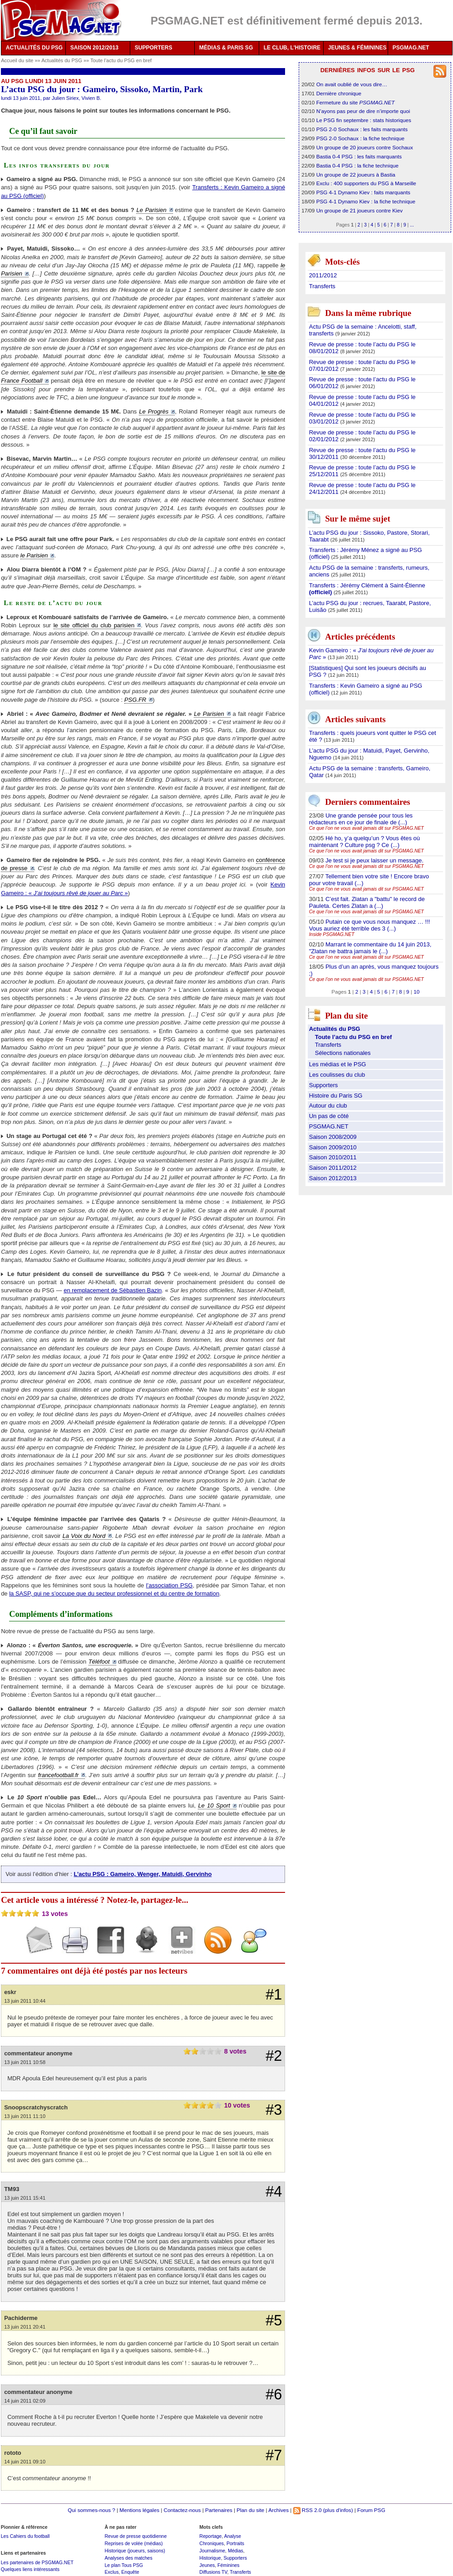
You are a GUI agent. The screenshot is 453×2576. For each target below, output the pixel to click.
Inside (332, 934)
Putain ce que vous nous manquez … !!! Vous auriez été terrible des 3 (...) (369, 925)
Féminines (228, 2565)
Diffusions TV (213, 2572)
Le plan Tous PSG (123, 2565)
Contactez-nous (182, 2510)
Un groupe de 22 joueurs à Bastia (355, 174)
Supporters (323, 1085)
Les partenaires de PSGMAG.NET (37, 2562)
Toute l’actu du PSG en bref (121, 60)
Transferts (322, 286)
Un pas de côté (329, 1116)
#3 (274, 2110)
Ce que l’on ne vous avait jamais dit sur (366, 828)
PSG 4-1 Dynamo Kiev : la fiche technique (365, 201)
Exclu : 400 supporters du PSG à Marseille (366, 183)
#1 (274, 1994)
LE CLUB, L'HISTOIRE (292, 47)
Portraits (235, 2543)
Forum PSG (371, 2510)
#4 (274, 2191)
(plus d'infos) (338, 2510)
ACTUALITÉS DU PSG (34, 47)
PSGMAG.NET (411, 47)
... (412, 224)
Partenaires (218, 2510)
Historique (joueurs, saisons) (134, 2550)
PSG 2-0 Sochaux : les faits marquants (362, 129)
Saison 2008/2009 (333, 1136)
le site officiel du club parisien (94, 625)
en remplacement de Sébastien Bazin (113, 1290)
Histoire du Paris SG (336, 1095)
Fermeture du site (355, 102)
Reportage (210, 2536)
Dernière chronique (338, 93)
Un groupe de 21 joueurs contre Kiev (359, 210)
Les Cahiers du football (25, 2536)
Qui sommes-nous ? (91, 2510)
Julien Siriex (65, 98)
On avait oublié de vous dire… (352, 84)
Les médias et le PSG (337, 1064)
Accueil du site (17, 60)
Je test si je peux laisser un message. (374, 860)
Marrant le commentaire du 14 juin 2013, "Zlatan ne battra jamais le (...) (370, 948)
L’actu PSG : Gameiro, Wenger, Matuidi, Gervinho (143, 1874)
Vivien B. (91, 98)
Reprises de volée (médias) (133, 2543)
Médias (235, 2550)
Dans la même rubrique (368, 313)
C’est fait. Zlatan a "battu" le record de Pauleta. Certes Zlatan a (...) (367, 902)
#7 (274, 2455)
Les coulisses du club (337, 1074)
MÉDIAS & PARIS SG (226, 47)
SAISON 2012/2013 (94, 47)
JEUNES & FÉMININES (357, 47)
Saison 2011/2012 (333, 1167)
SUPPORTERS (153, 47)
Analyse (232, 2536)
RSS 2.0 (307, 2510)
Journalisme (212, 2550)
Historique (210, 2558)
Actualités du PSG (62, 60)
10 (416, 992)
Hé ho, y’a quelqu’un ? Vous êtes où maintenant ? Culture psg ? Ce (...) (364, 841)
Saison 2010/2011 (333, 1157)
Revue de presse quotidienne (135, 2536)
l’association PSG (169, 1585)
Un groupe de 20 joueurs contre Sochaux (364, 147)
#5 (274, 2320)
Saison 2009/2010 (333, 1147)
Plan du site (250, 2510)
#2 (274, 2056)
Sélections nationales (343, 1052)
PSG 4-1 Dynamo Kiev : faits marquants (363, 192)
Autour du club (328, 1105)
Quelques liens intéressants (30, 2569)
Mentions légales (139, 2510)
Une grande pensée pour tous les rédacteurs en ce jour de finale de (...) (361, 819)
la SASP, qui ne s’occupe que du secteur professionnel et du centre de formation (114, 1593)
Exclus (111, 2572)
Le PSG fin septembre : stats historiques (363, 120)
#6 (274, 2394)
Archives (278, 2510)
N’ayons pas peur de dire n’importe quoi (363, 111)
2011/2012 (323, 275)
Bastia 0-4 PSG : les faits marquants (359, 156)
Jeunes (207, 2565)
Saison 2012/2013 (333, 1178)
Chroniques (211, 2543)
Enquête (130, 2572)
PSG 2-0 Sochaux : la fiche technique (360, 138)
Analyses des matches (128, 2558)
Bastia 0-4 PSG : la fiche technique (357, 165)
